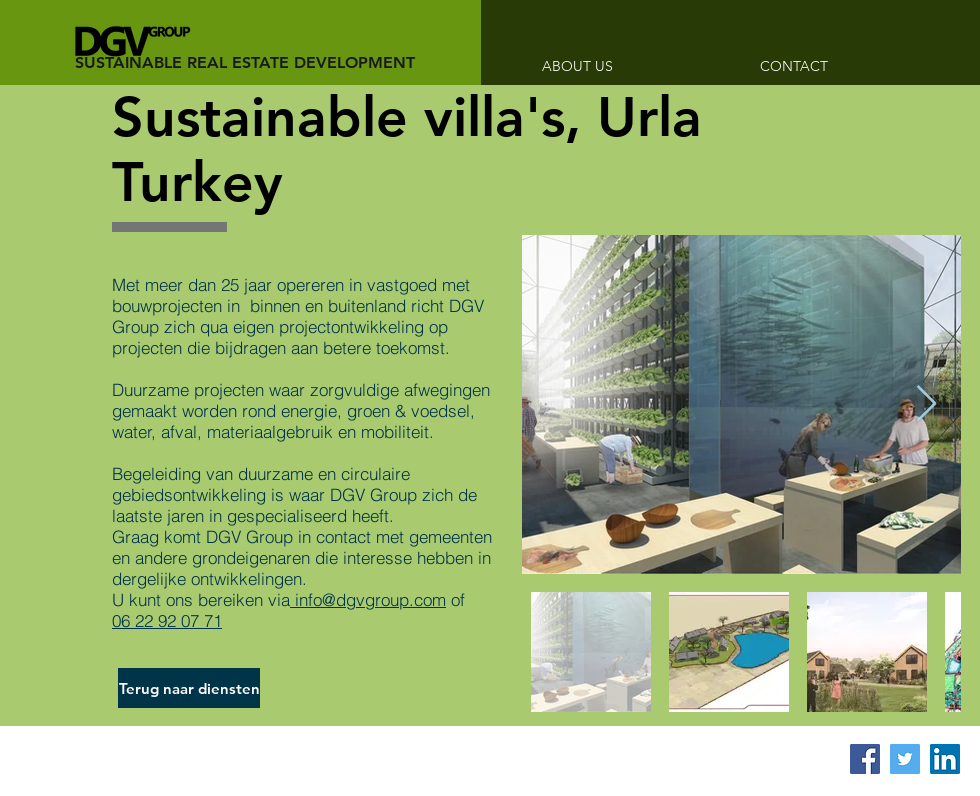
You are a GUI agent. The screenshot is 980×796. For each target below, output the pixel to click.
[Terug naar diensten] (189, 688)
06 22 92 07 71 (167, 620)
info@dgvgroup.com (368, 599)
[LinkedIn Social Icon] (945, 759)
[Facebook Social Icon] (865, 759)
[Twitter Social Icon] (905, 759)
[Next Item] (926, 404)
